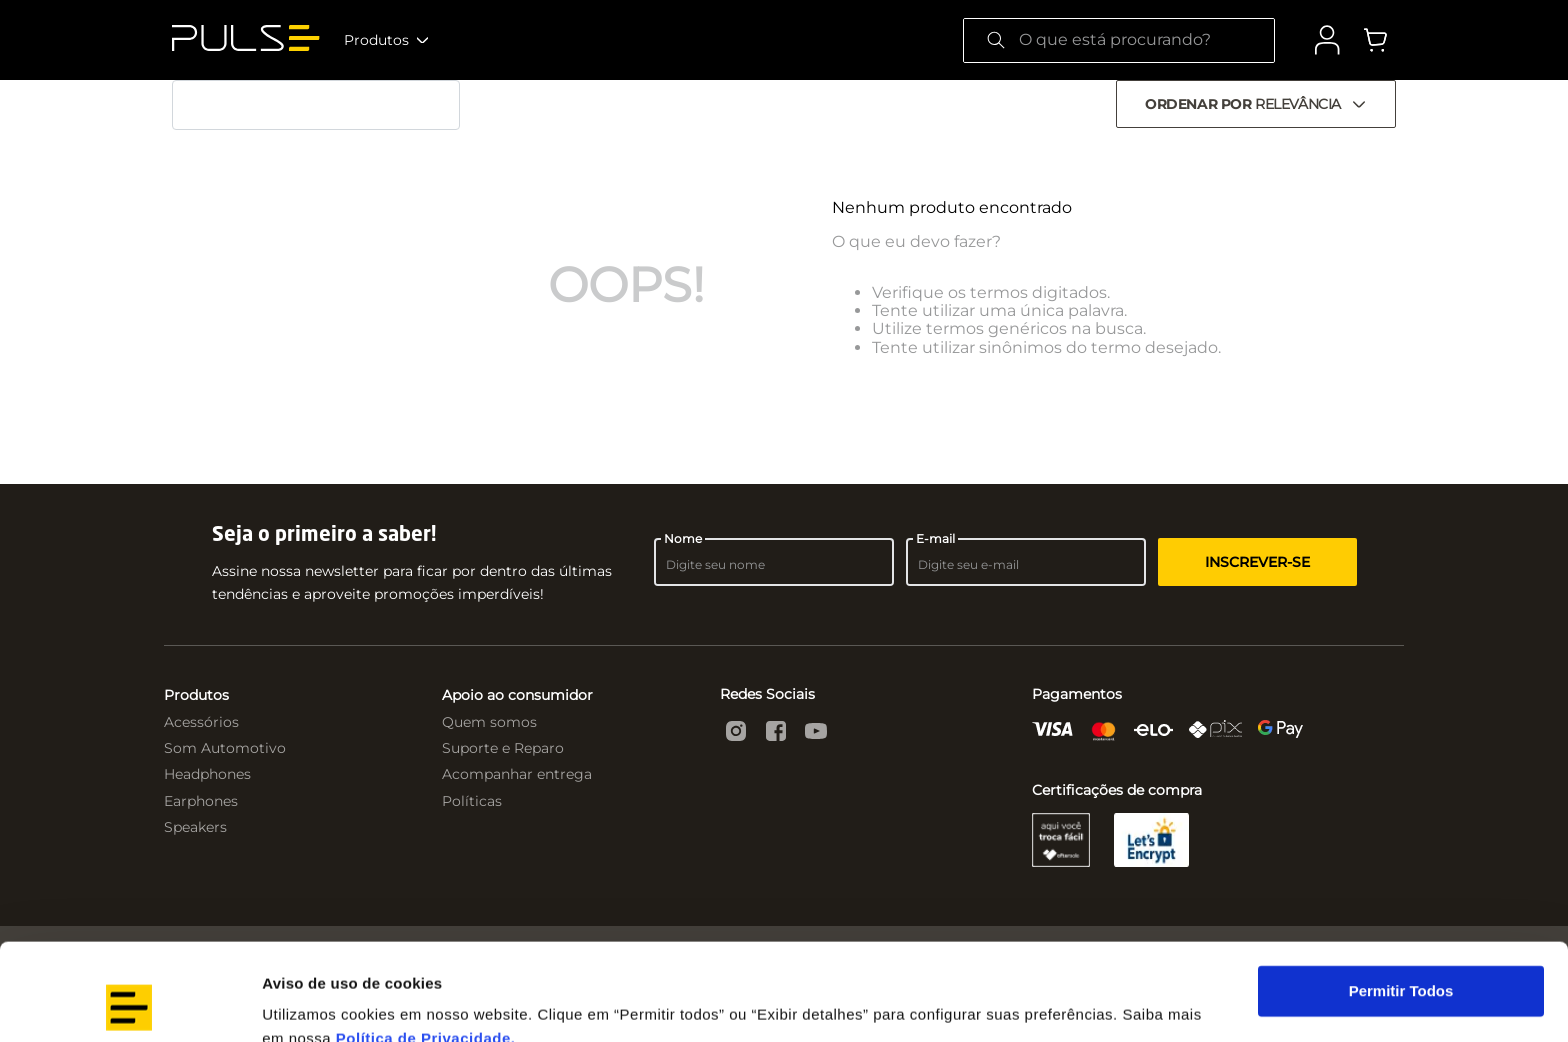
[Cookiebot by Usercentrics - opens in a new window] (129, 1003)
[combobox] (1119, 40)
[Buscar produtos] (996, 40)
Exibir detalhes (316, 1002)
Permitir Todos (1401, 900)
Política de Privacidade (423, 947)
